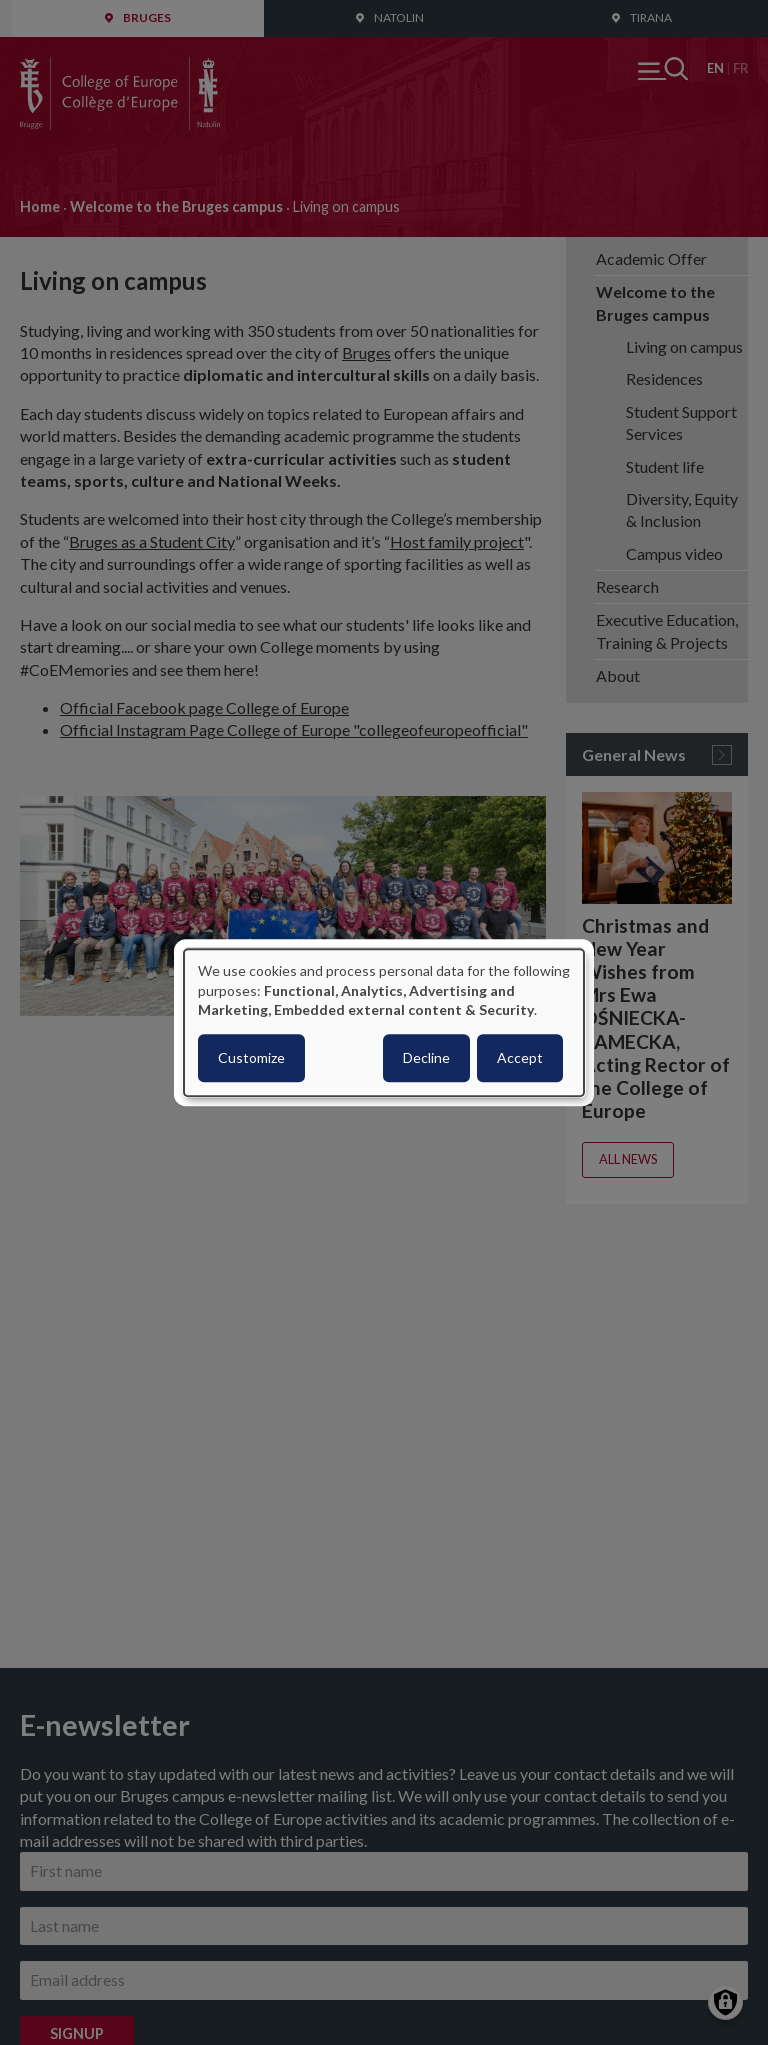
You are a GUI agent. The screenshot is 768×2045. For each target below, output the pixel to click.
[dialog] (384, 1022)
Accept (520, 1057)
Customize (251, 1057)
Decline (426, 1057)
